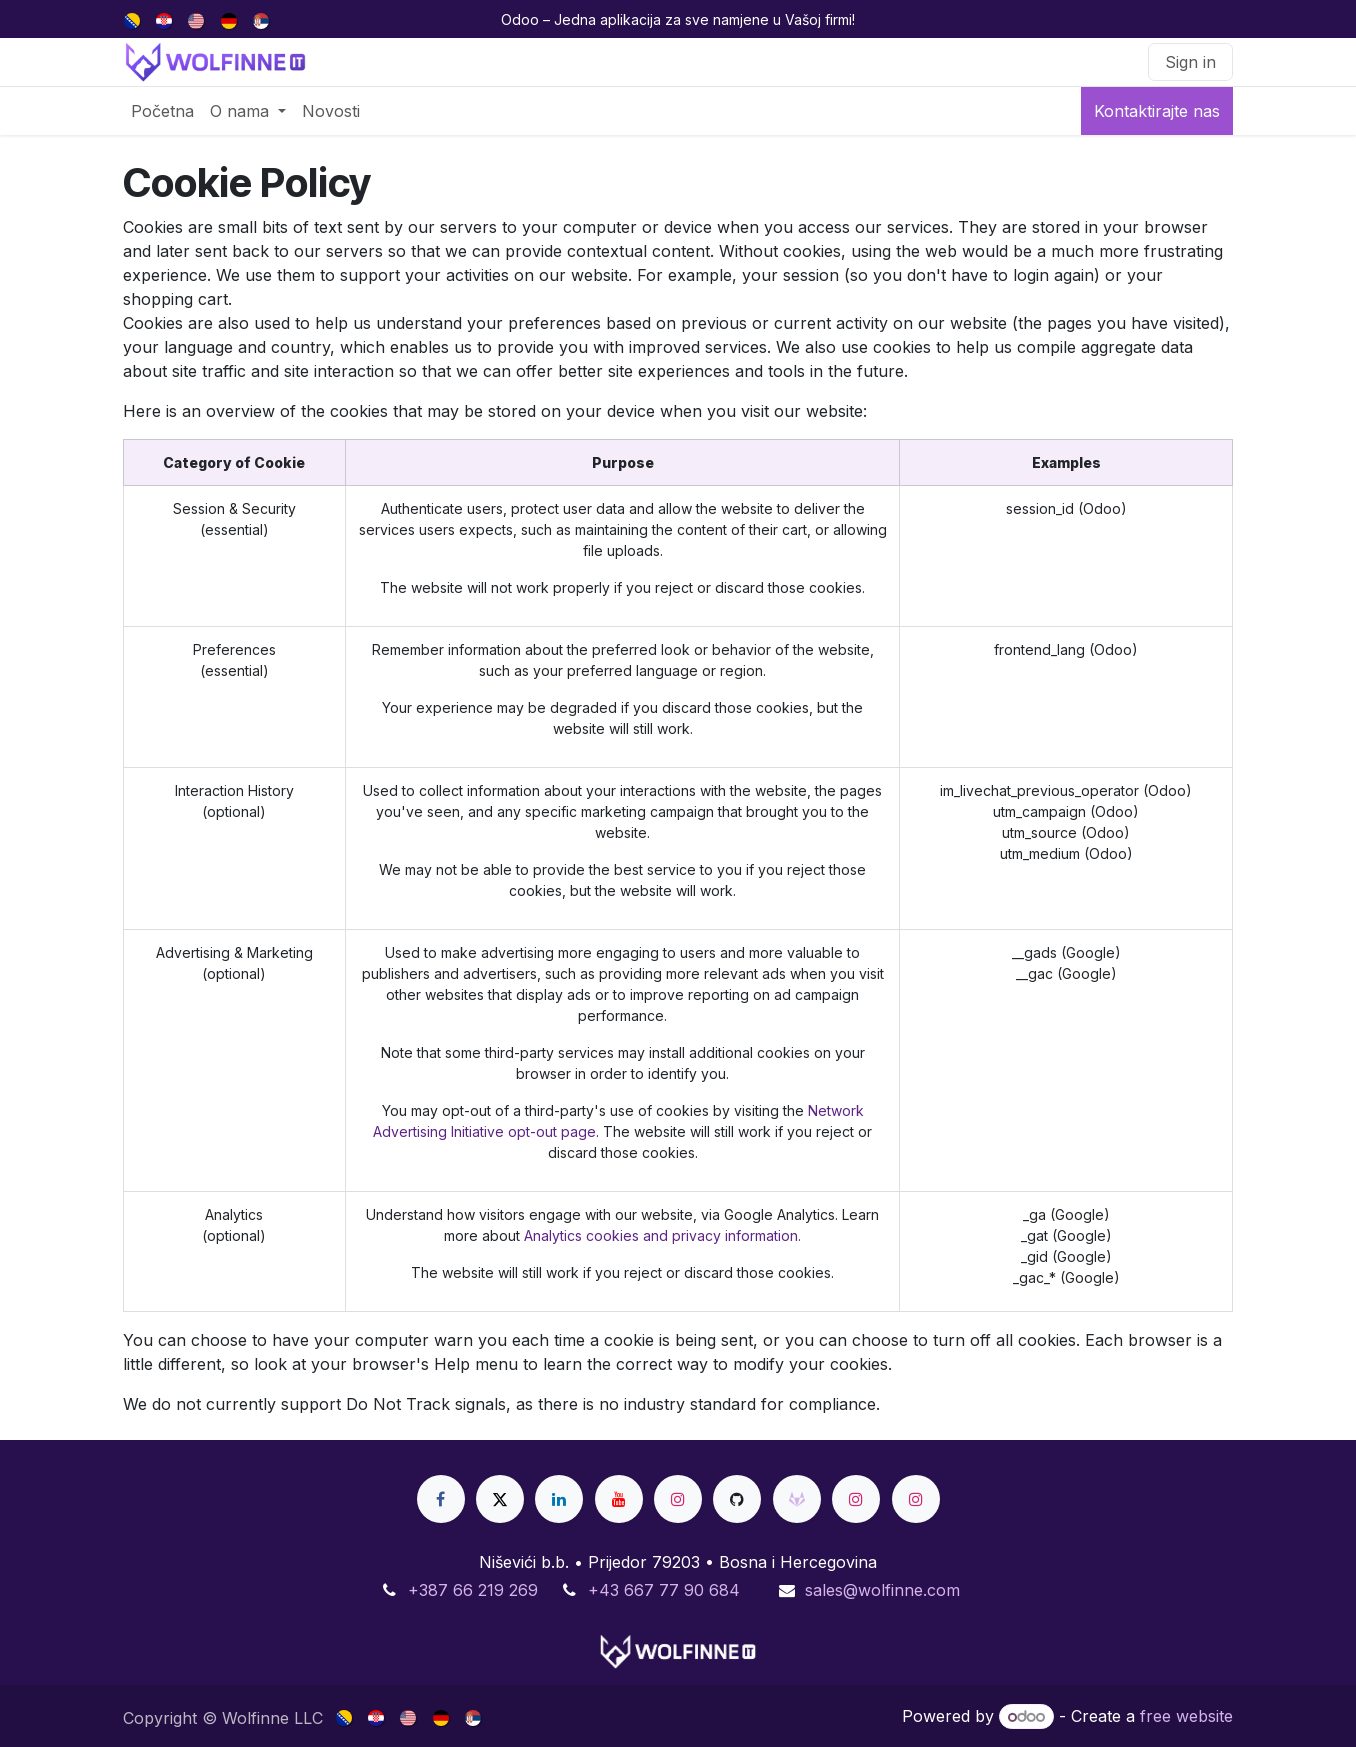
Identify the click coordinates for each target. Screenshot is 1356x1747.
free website (1186, 1716)
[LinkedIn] (559, 1499)
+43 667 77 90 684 (664, 1590)
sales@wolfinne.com (882, 1590)
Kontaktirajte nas (1157, 111)
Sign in (1190, 62)
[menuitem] (133, 19)
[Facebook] (441, 1499)
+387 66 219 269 (473, 1590)
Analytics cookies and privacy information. (662, 1235)
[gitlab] (797, 1499)
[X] (500, 1499)
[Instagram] (678, 1499)
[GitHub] (737, 1499)
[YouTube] (619, 1499)
